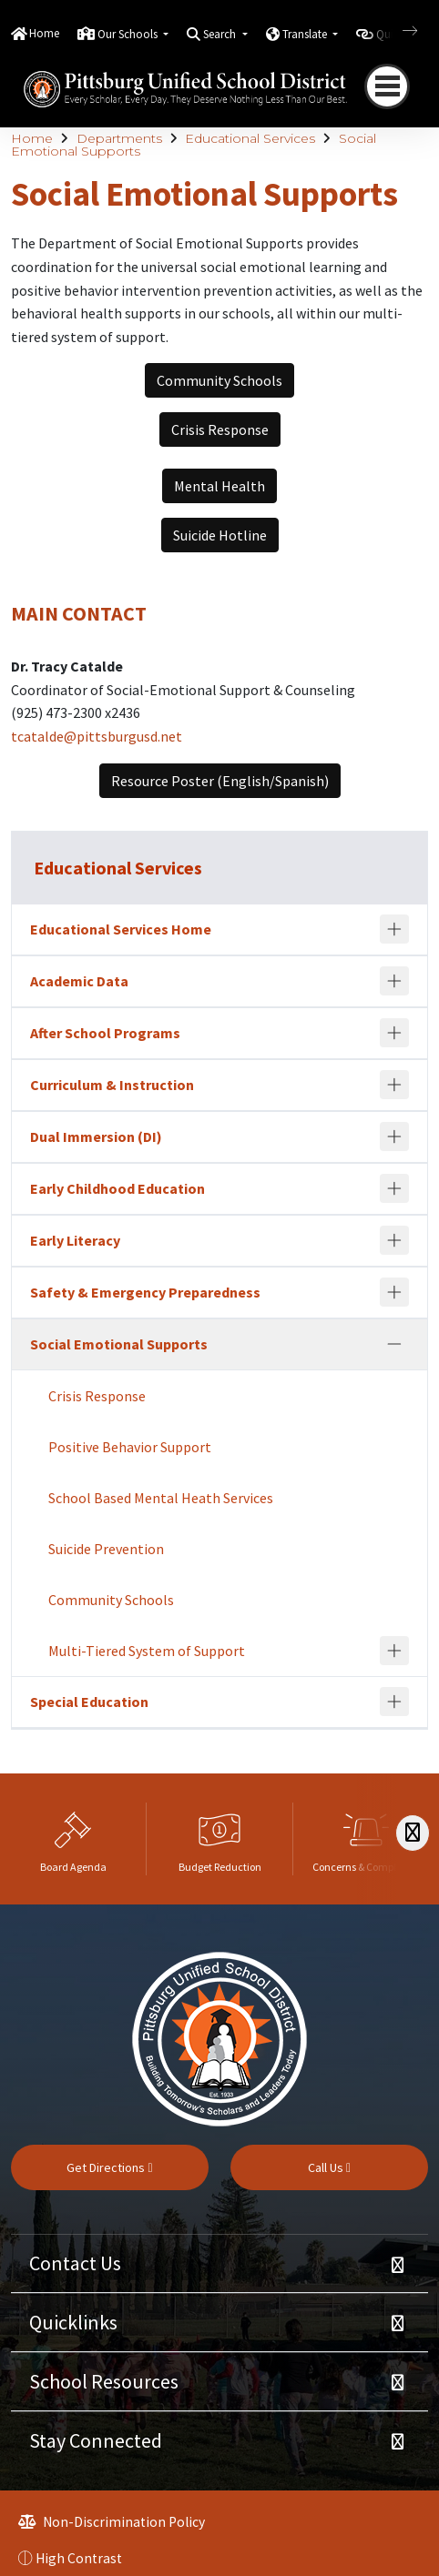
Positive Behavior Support (129, 1447)
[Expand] (394, 929)
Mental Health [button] (219, 486)
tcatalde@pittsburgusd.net (96, 736)
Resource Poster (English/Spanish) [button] (220, 781)
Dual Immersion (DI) (96, 1136)
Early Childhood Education (117, 1188)
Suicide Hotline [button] (220, 535)
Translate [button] (306, 34)
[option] (73, 1838)
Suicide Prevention (106, 1549)
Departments (119, 138)
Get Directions (109, 2167)
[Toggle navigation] (387, 86)
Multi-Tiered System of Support (146, 1651)
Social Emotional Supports (119, 1344)
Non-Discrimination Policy (111, 2522)
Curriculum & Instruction (112, 1085)
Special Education (89, 1701)
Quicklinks (73, 2322)
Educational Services (250, 138)
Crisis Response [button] (220, 429)
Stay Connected (95, 2440)
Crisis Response (97, 1396)
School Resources (104, 2381)
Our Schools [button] (128, 34)
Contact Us (75, 2263)
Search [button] (221, 34)
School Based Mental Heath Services (160, 1498)
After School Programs (105, 1033)
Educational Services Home (120, 929)
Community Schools (111, 1600)
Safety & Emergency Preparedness (145, 1292)
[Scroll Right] (412, 1833)
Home (44, 33)
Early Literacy (75, 1240)
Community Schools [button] (219, 380)
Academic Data (79, 981)
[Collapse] (394, 1344)
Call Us (329, 2167)
